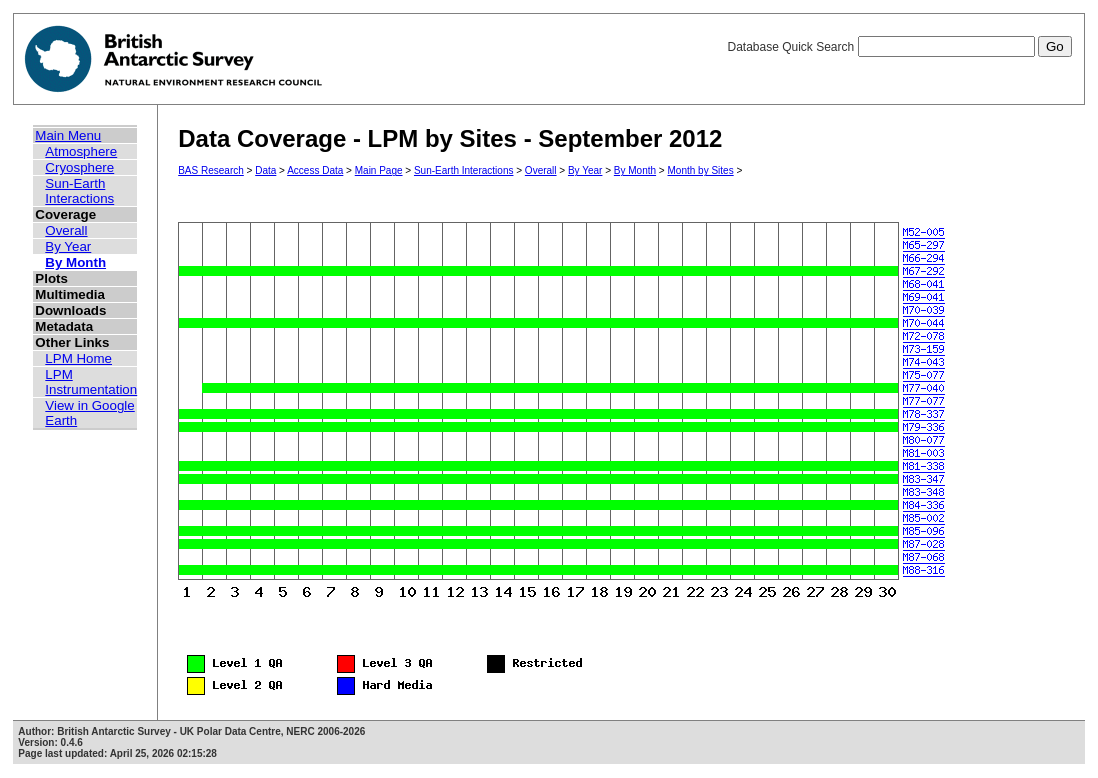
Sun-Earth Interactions (79, 191)
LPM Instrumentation (91, 382)
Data (265, 170)
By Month (75, 262)
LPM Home (78, 358)
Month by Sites (701, 170)
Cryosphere (79, 167)
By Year (68, 246)
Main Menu (68, 135)
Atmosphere (81, 151)
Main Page (379, 170)
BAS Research (211, 170)
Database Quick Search (899, 47)
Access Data (315, 170)
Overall (66, 230)
